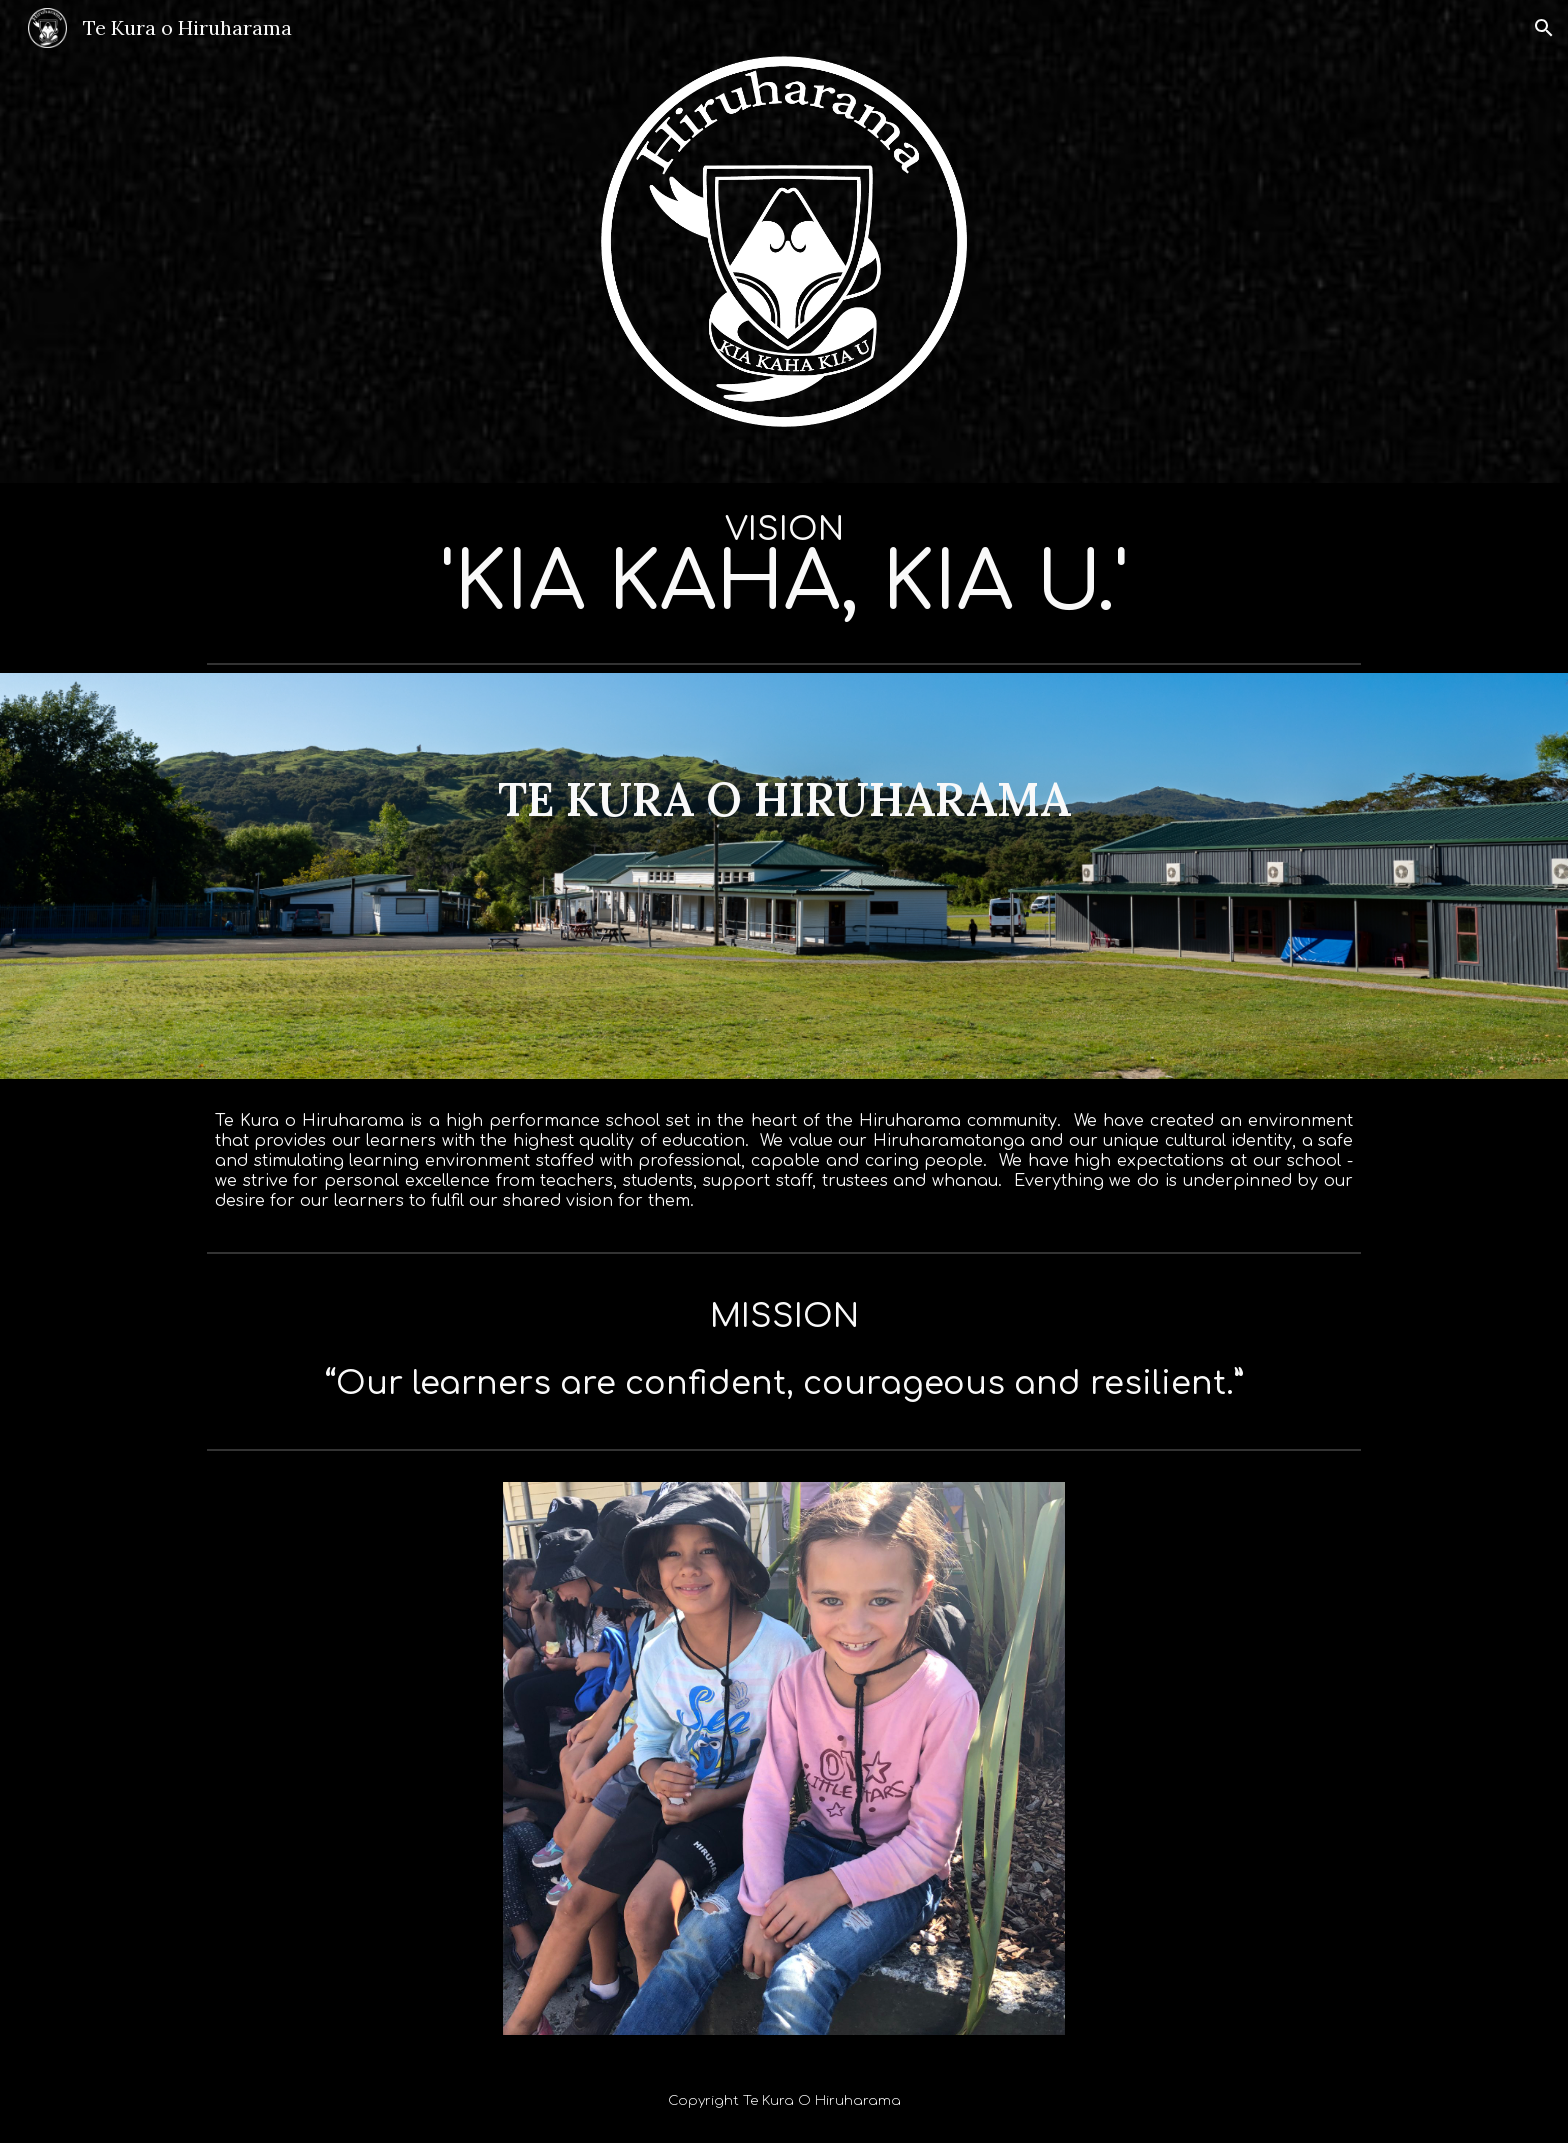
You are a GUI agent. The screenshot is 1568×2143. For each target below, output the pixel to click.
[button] (1544, 28)
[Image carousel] (784, 1758)
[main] (784, 569)
